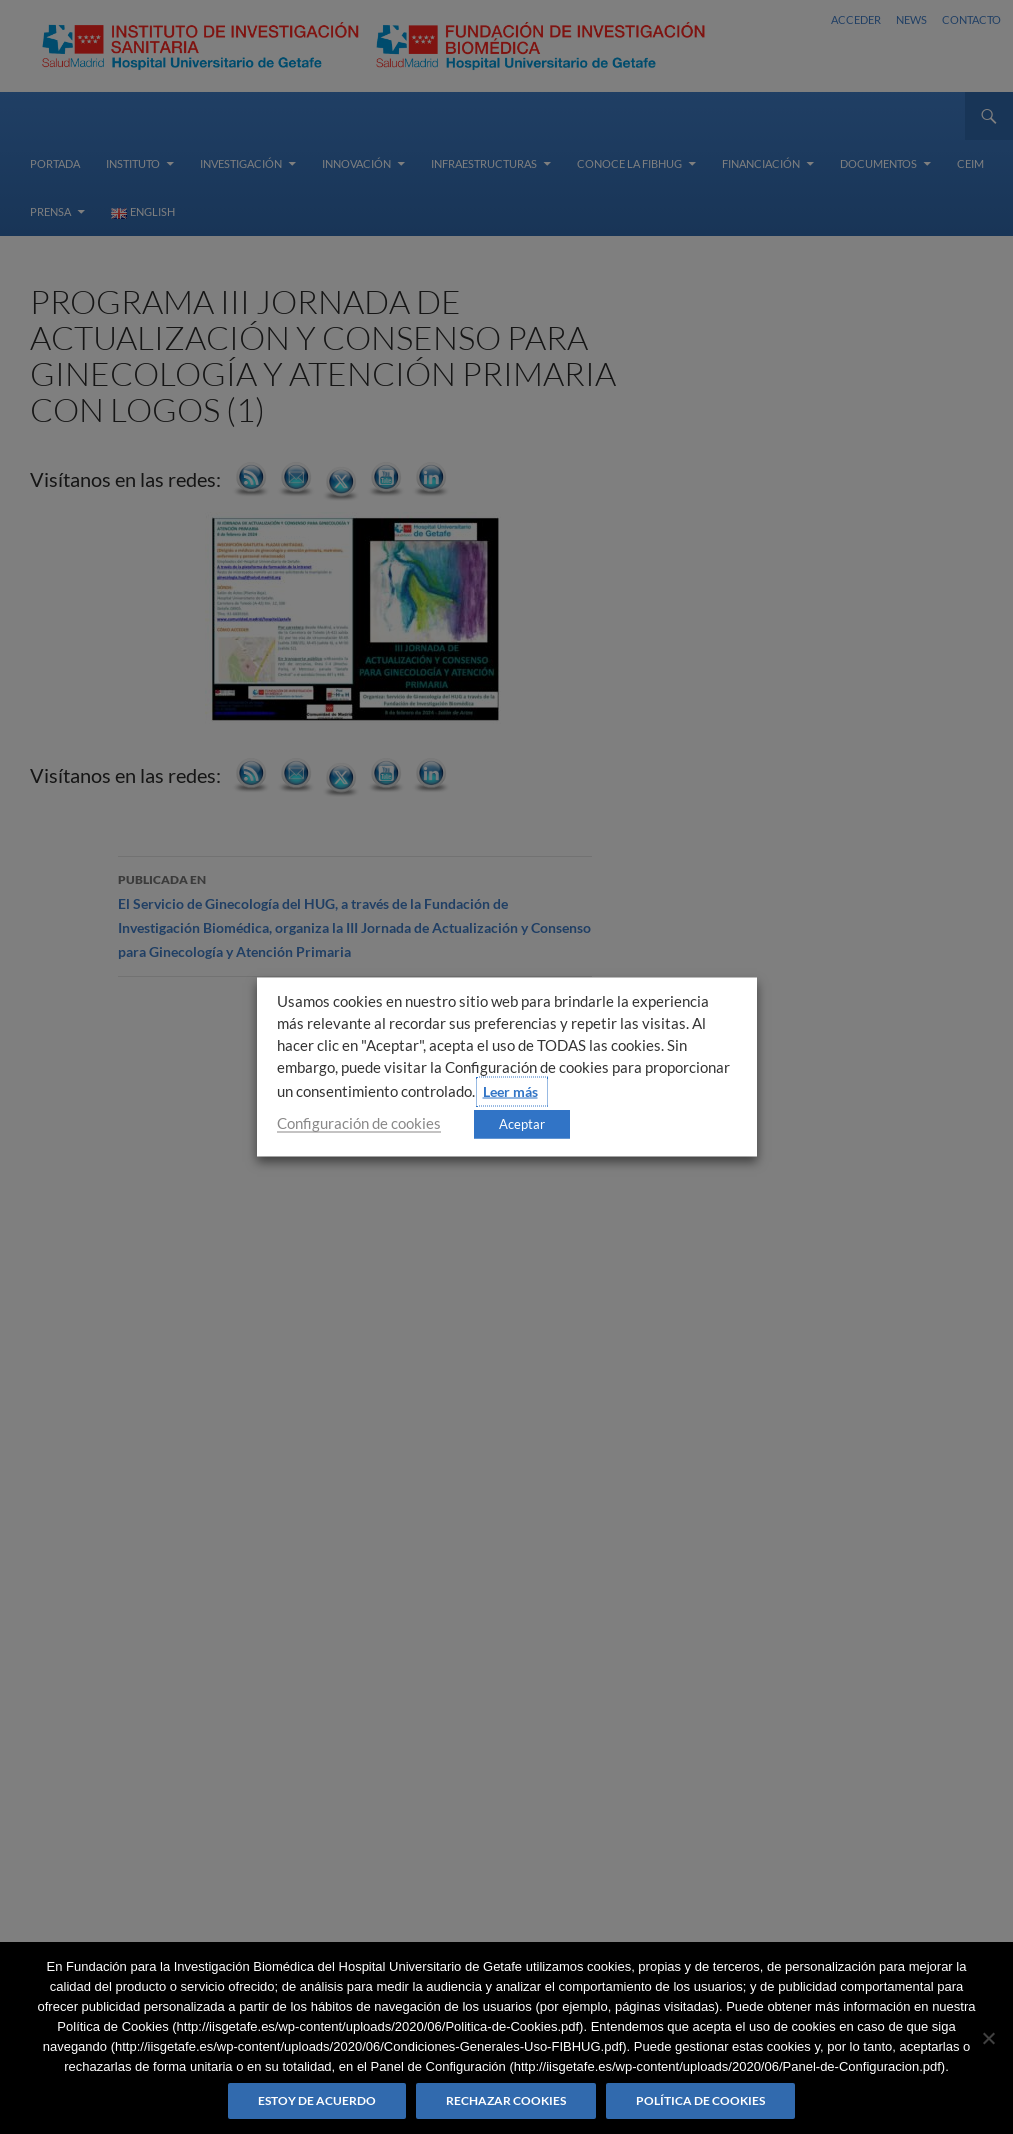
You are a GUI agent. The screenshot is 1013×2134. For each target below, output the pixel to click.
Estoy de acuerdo (317, 2100)
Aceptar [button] (522, 1124)
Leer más (510, 1091)
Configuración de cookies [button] (359, 1123)
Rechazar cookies (506, 2100)
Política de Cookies (700, 2100)
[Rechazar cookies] (988, 2038)
